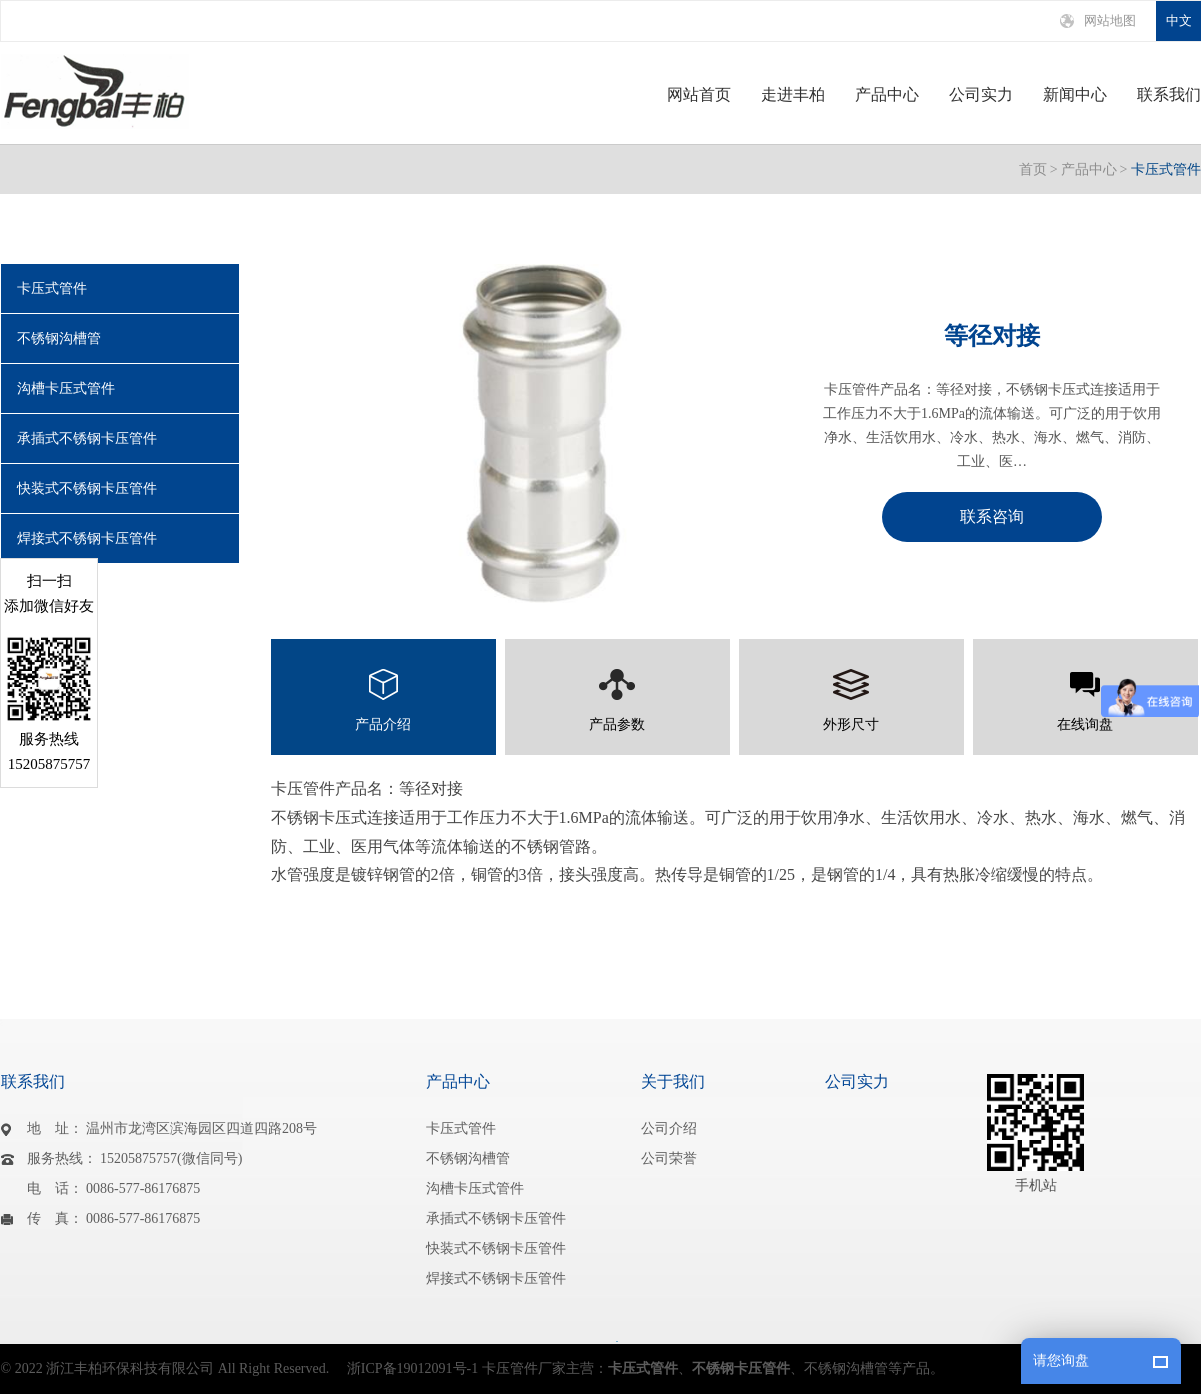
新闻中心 (1075, 95)
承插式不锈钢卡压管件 (87, 438)
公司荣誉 (669, 1158)
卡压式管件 (1166, 169)
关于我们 (673, 1081)
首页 (1033, 169)
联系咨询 (992, 516)
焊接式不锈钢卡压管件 (87, 538)
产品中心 (887, 95)
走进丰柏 (793, 95)
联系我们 (1169, 95)
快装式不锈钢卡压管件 (87, 488)
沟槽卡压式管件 (66, 388)
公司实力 (981, 95)
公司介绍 (669, 1128)
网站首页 (699, 95)
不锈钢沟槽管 (59, 338)
